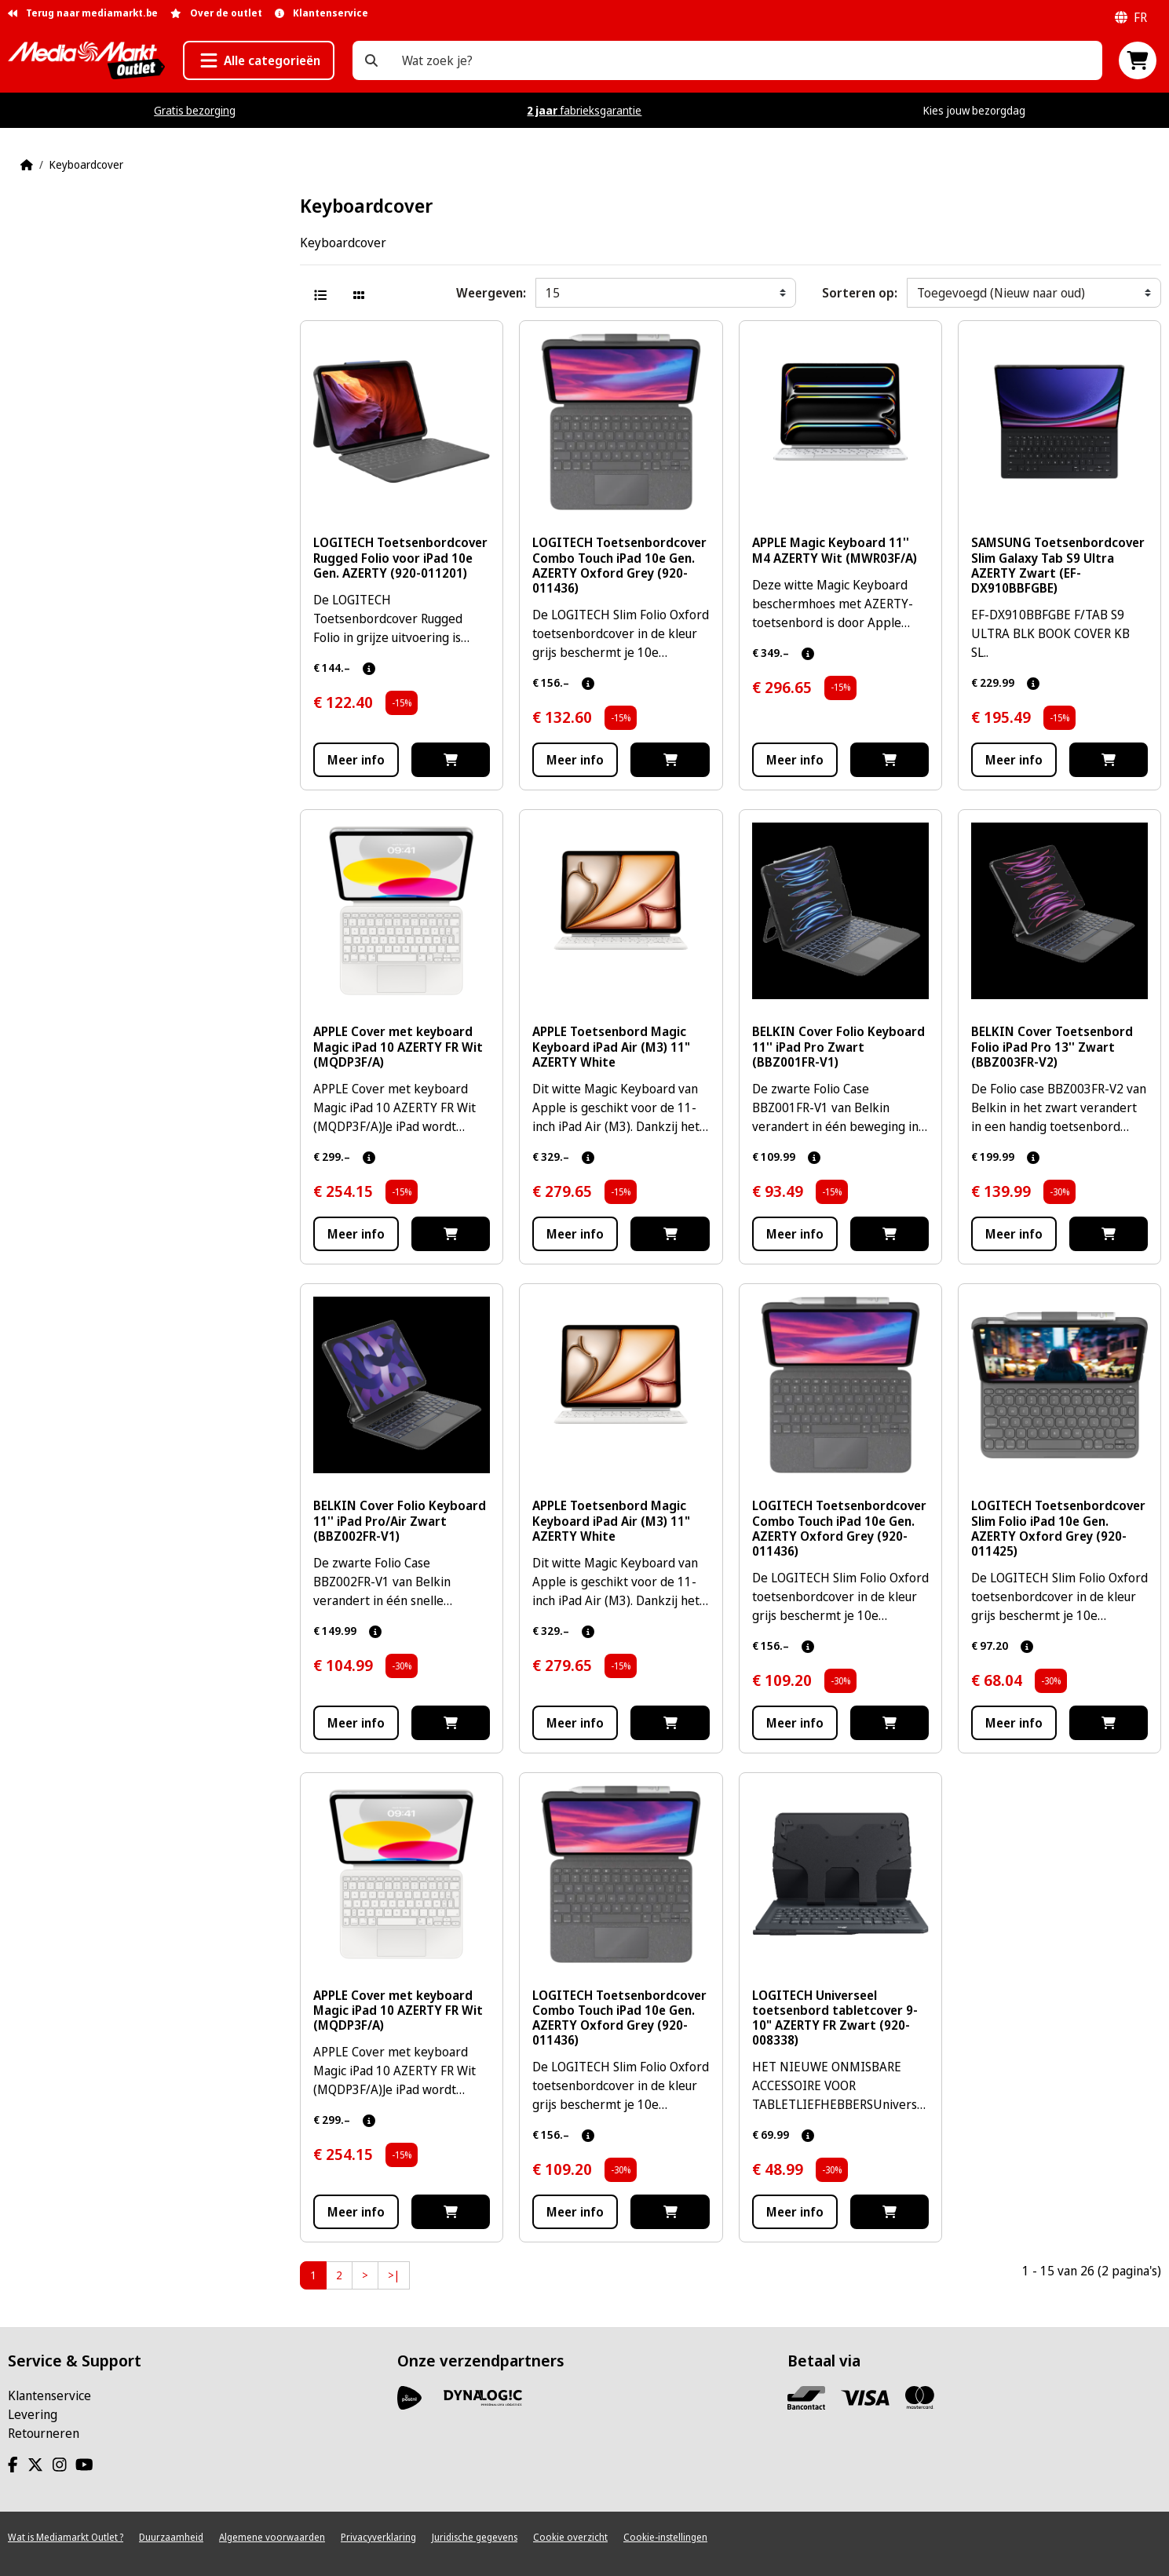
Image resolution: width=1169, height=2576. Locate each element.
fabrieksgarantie (584, 110)
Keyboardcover (86, 164)
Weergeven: (491, 292)
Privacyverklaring (378, 2537)
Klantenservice (49, 2395)
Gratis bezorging (195, 110)
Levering (32, 2414)
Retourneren (43, 2433)
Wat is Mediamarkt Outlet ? (65, 2537)
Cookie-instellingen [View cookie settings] (665, 2537)
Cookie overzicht (570, 2537)
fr (1131, 17)
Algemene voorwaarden (272, 2537)
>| (394, 2275)
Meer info (356, 759)
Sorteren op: (859, 292)
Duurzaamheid (171, 2537)
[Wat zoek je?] (371, 60)
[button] (258, 60)
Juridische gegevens (474, 2537)
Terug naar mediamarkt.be (83, 13)
